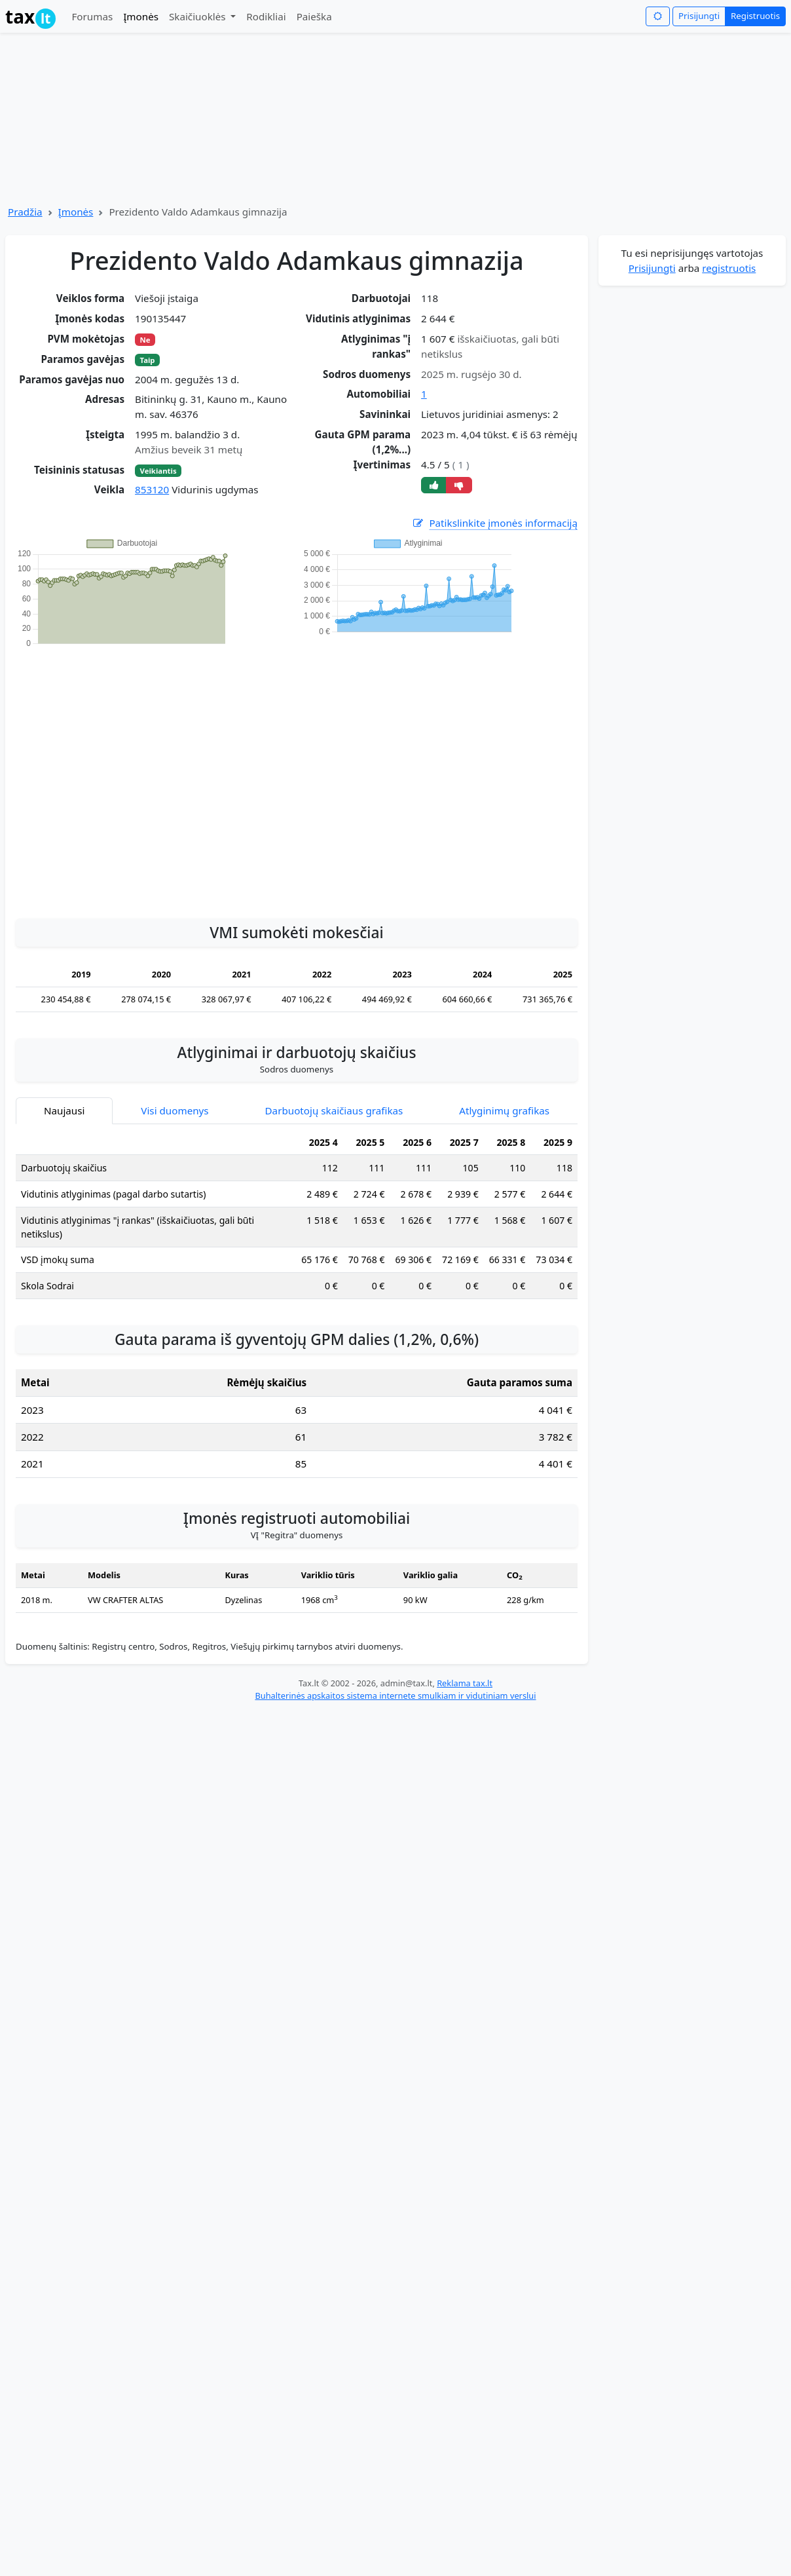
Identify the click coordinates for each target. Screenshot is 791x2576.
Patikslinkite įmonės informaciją (494, 523)
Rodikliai (265, 16)
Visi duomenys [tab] (174, 1110)
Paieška (314, 16)
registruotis (729, 268)
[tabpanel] (297, 1219)
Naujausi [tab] (64, 1110)
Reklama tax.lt (464, 1683)
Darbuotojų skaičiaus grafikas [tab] (334, 1110)
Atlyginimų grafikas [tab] (504, 1110)
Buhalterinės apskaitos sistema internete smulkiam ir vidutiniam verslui (395, 1695)
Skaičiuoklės (199, 16)
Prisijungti (699, 16)
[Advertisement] (123, 776)
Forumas (92, 16)
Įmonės (140, 16)
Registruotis (755, 16)
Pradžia (25, 211)
